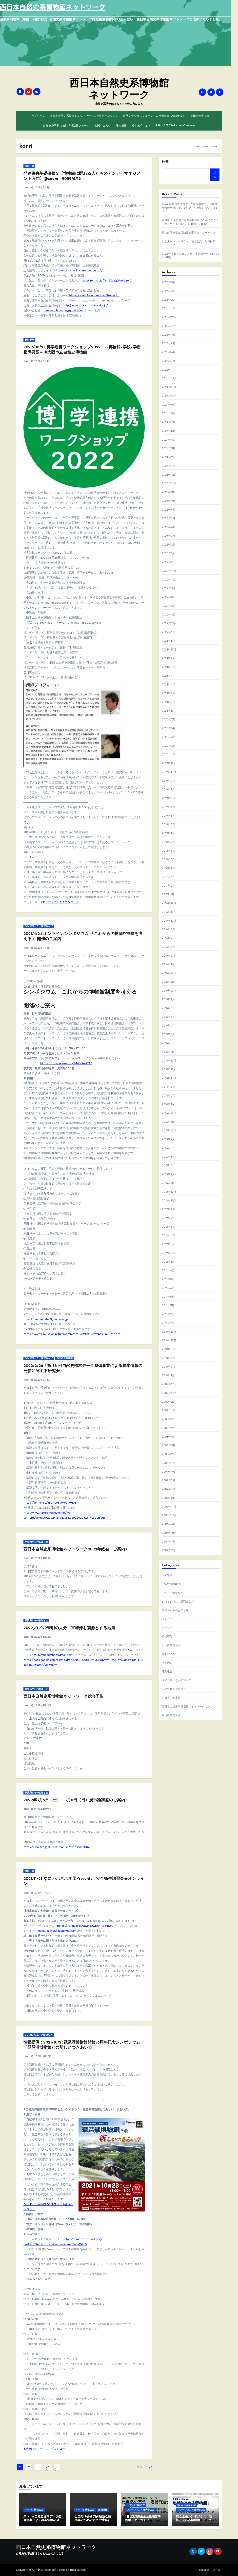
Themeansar (77, 2569)
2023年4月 (168, 527)
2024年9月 (169, 404)
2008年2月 (169, 1454)
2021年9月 (168, 658)
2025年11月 (169, 326)
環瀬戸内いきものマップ (176, 1680)
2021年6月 (168, 684)
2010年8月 (168, 1349)
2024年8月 (169, 413)
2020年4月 (169, 737)
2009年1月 (168, 1410)
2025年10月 (169, 334)
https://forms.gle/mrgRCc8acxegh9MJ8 (50, 1502)
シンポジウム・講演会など (39, 926)
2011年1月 (168, 1323)
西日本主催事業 (65, 1358)
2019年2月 (168, 824)
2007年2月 (168, 1497)
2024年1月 (168, 465)
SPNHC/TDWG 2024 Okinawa (175, 125)
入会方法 (167, 1619)
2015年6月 (168, 1008)
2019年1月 (168, 833)
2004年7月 (168, 1541)
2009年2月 (169, 1401)
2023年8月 (168, 509)
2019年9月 (168, 780)
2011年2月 (168, 1314)
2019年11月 (169, 763)
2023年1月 (168, 553)
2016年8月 (168, 929)
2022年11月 (169, 570)
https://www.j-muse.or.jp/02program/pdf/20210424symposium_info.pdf (71, 1334)
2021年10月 (169, 649)
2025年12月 (169, 317)
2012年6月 (168, 1226)
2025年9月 (168, 343)
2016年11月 (169, 912)
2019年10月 (169, 772)
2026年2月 (169, 299)
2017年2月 (168, 885)
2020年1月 (168, 754)
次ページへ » (144, 2466)
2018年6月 (168, 850)
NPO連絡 (167, 1575)
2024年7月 (168, 422)
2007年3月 (168, 1489)
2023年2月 (168, 544)
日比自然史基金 (199, 116)
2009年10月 (169, 1393)
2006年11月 (169, 1506)
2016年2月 (168, 955)
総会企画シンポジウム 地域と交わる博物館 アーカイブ (194, 2520)
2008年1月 (168, 1462)
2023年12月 (169, 474)
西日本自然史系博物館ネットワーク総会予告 (63, 1697)
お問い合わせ (103, 125)
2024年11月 (169, 387)
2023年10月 (169, 492)
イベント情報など (172, 1592)
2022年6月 (169, 605)
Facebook (203, 2569)
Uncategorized (171, 1584)
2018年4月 (168, 868)
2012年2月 (168, 1253)
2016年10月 (169, 920)
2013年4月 (168, 1165)
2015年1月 (168, 1051)
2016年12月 (169, 903)
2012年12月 (169, 1191)
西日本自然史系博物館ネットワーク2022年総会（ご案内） (76, 1549)
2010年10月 (169, 1340)
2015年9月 (168, 999)
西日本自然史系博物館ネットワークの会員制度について (84, 116)
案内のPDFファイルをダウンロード (45, 2448)
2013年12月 (169, 1113)
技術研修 (29, 166)
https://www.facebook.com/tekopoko (94, 295)
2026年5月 (168, 282)
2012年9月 (168, 1209)
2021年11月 (169, 640)
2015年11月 (169, 981)
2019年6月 (168, 798)
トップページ (37, 116)
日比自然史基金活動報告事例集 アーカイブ (188, 232)
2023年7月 (168, 518)
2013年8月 (168, 1148)
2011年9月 (168, 1270)
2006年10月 (169, 1515)
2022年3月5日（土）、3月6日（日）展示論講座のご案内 (74, 1800)
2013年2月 (168, 1174)
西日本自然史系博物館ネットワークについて (188, 1706)
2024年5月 (168, 430)
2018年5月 (168, 859)
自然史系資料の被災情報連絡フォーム (66, 125)
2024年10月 (169, 396)
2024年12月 (169, 378)
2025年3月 (168, 361)
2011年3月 (168, 1305)
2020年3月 (168, 745)
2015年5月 (168, 1016)
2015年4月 (168, 1025)
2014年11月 (169, 1069)
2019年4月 (168, 807)
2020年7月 (168, 719)
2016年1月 (168, 964)
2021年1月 (168, 710)
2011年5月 (168, 1296)
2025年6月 (168, 352)
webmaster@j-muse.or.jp (51, 1319)
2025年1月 (168, 369)
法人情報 (121, 125)
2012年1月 (168, 1261)
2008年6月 (169, 1436)
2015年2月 (168, 1043)
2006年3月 (168, 1524)
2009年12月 (169, 1384)
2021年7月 (168, 675)
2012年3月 (168, 1244)
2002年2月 (169, 1550)
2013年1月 (168, 1183)
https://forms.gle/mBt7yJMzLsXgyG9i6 (66, 1063)
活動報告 (167, 1671)
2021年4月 (168, 693)
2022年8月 (169, 597)
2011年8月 (168, 1279)
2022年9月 (169, 588)
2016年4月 (168, 946)
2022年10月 (169, 579)
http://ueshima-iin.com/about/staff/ (78, 270)
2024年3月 (168, 448)
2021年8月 (168, 667)
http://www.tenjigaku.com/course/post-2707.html (56, 1847)
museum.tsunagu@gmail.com (63, 310)
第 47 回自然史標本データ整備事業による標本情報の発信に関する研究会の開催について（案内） (190, 208)
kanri (26, 187)
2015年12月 (169, 973)
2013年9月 (168, 1139)
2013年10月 (169, 1130)
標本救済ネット (141, 125)
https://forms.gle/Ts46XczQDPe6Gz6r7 (105, 280)
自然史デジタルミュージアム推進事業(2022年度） (154, 116)
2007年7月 (168, 1480)
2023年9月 (168, 500)
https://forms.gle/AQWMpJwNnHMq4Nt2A (85, 1925)
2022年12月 (169, 562)
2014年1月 (168, 1104)
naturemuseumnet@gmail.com (52, 1655)
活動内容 (167, 1662)
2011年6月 (168, 1288)
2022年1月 (168, 632)
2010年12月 (169, 1331)
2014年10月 (169, 1078)
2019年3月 (168, 815)
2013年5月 (168, 1156)
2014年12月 (169, 1060)
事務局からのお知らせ (36, 1541)
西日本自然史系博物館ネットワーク (56, 2547)
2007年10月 (169, 1471)
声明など (167, 1627)
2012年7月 (168, 1218)
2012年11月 (169, 1200)
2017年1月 (168, 894)
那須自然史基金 (171, 1715)
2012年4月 (168, 1235)
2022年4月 (169, 614)
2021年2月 (168, 702)
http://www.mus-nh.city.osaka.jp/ (85, 305)
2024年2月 (169, 457)
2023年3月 (168, 535)
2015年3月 (168, 1034)
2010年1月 (168, 1375)
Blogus (61, 2569)
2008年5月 (168, 1445)
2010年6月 (168, 1358)
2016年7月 (168, 938)
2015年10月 (169, 990)
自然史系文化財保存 (174, 1689)
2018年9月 (168, 842)
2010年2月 (168, 1366)
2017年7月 (168, 877)
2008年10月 (169, 1419)
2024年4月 (169, 439)
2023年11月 (169, 483)
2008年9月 (169, 1427)
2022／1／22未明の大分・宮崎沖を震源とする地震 (69, 1628)
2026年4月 (169, 291)
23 (47, 2467)
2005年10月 (169, 1532)
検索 (165, 162)
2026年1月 (168, 308)
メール (217, 2569)
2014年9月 (168, 1086)
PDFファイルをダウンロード (61, 902)
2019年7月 (168, 789)
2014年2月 (168, 1095)
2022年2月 (169, 623)
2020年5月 (168, 728)
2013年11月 (169, 1121)
